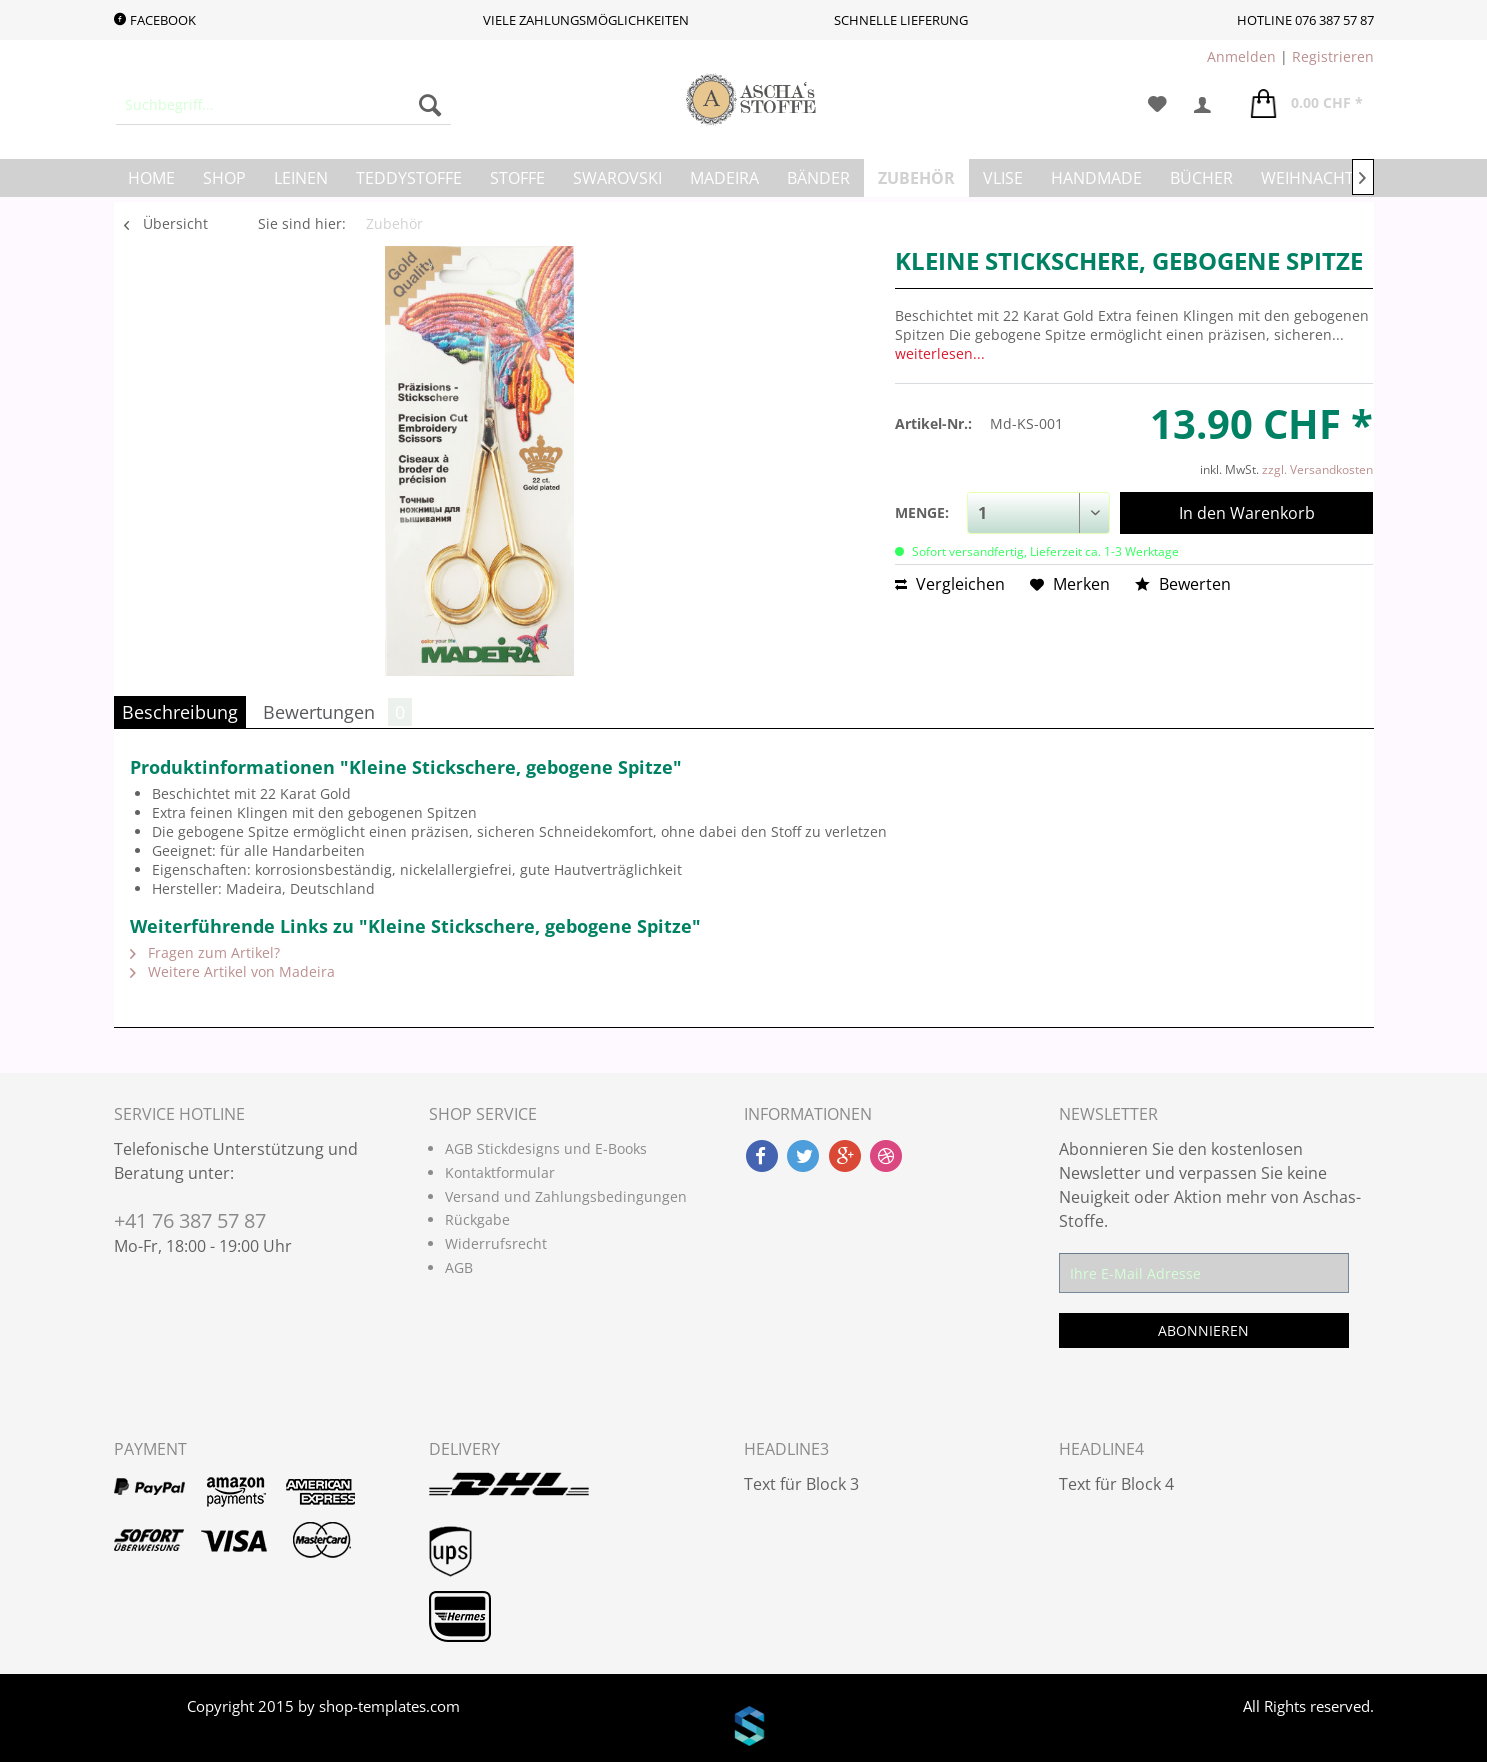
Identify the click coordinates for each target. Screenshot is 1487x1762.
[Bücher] (1201, 178)
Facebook (155, 20)
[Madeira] (724, 178)
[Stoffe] (517, 178)
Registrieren (1333, 56)
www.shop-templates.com (743, 1729)
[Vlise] (1003, 178)
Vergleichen (950, 584)
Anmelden (1241, 56)
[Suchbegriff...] (283, 105)
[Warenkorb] (1307, 105)
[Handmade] (1096, 178)
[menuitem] (283, 105)
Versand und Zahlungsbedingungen (566, 1196)
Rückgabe (477, 1219)
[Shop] (224, 178)
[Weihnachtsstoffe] (1339, 178)
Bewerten (1183, 584)
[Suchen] (430, 105)
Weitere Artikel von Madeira (232, 971)
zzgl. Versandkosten (1317, 469)
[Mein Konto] (1209, 105)
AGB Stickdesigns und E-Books (546, 1148)
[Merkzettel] (1157, 105)
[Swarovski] (617, 178)
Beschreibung (180, 712)
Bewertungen (337, 712)
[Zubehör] (916, 178)
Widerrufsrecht (496, 1243)
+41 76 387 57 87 (190, 1220)
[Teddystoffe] (409, 178)
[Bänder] (818, 178)
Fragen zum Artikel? (205, 952)
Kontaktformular (500, 1172)
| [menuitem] (1290, 56)
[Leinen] (301, 178)
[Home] (151, 178)
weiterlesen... (940, 353)
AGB (459, 1267)
